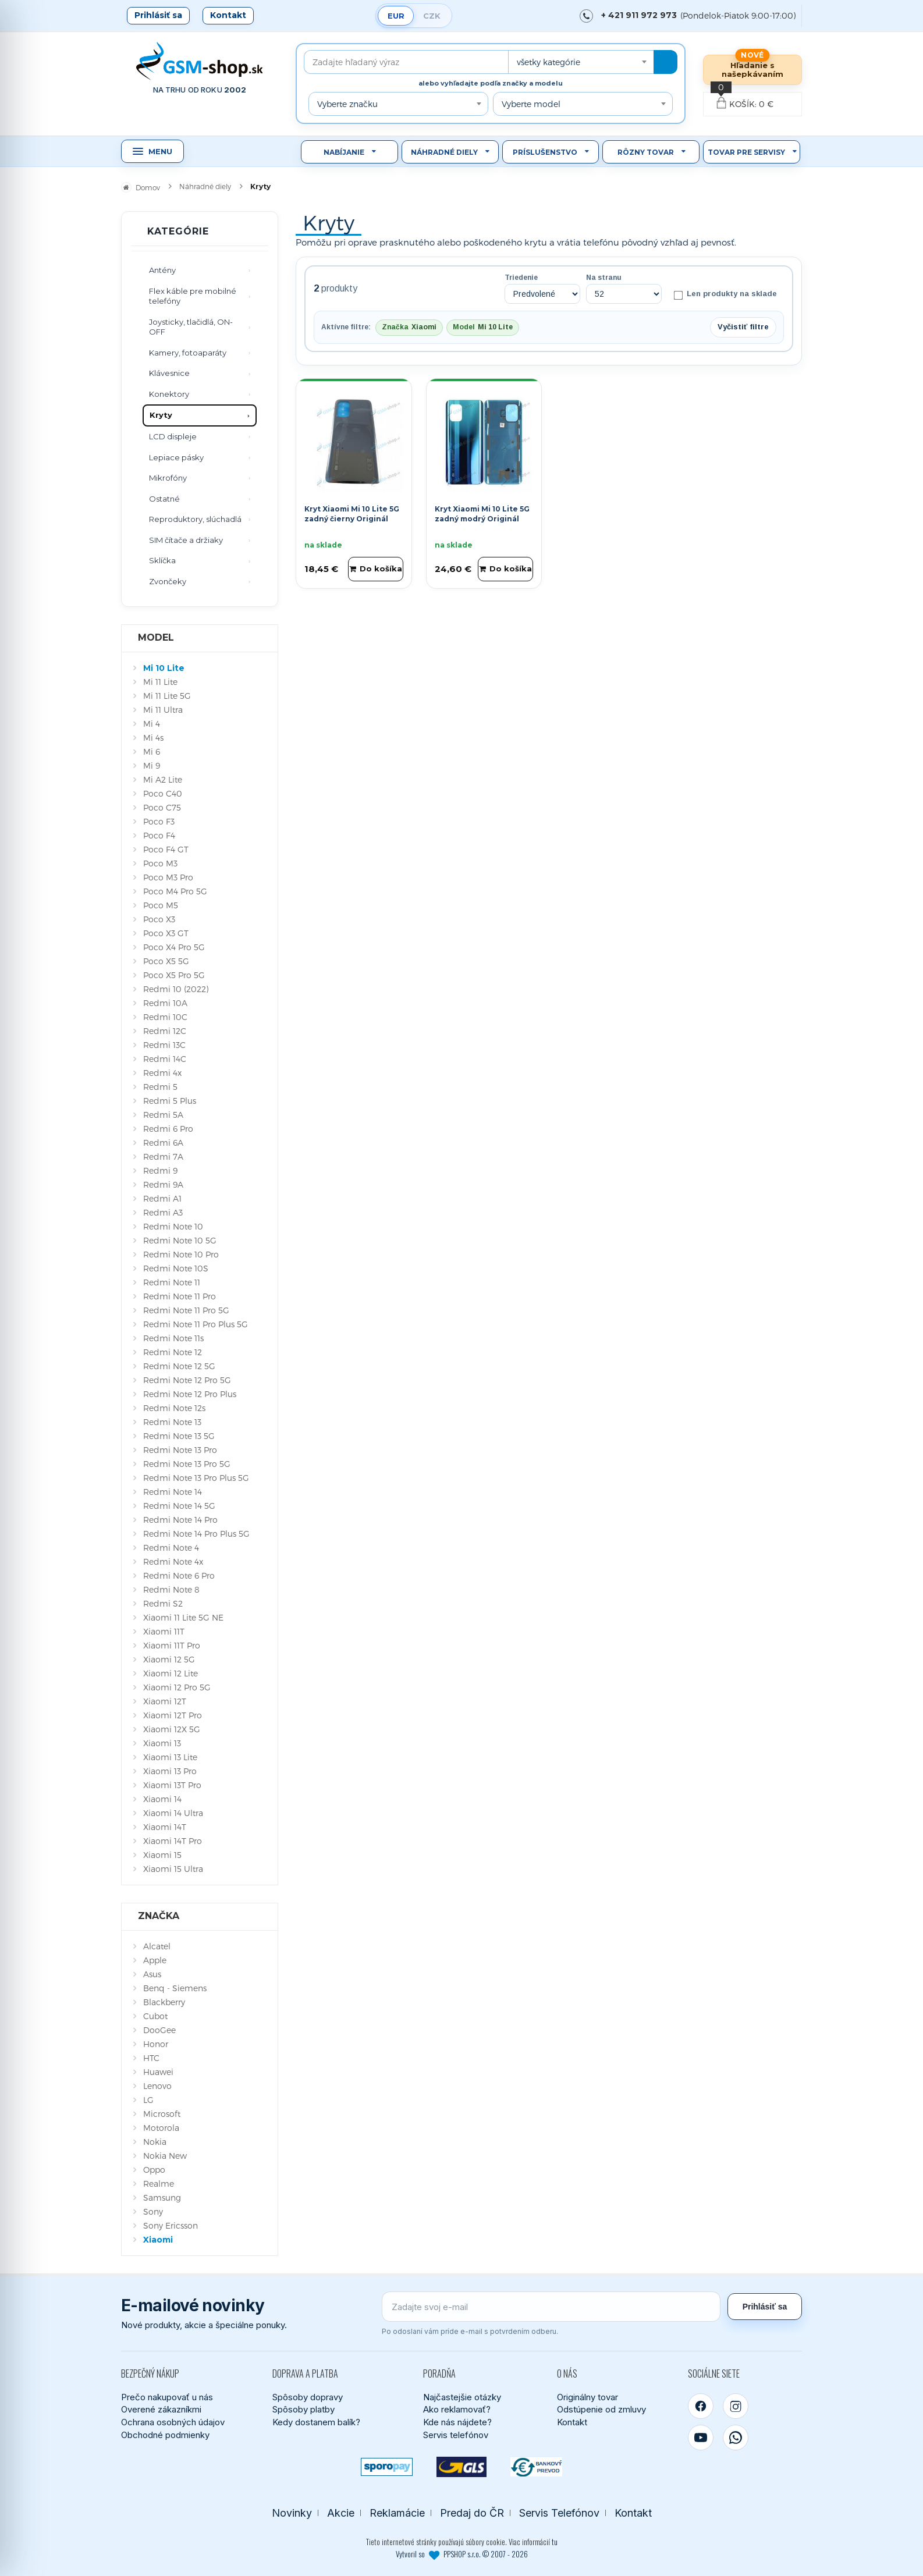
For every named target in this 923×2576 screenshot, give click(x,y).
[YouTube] (700, 2437)
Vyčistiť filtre (743, 326)
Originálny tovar (587, 2397)
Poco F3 (159, 821)
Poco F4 (159, 835)
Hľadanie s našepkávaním (752, 70)
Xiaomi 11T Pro (171, 1645)
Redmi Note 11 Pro (179, 1296)
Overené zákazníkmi (161, 2409)
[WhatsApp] (735, 2437)
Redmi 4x (162, 1073)
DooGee (159, 2030)
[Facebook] (700, 2406)
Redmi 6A (163, 1142)
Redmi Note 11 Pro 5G (186, 1310)
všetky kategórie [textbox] (548, 62)
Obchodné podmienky (165, 2434)
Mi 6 (151, 751)
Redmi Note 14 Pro (180, 1520)
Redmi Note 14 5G (179, 1506)
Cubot (155, 2016)
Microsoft (161, 2114)
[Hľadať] (665, 62)
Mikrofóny (168, 477)
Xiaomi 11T (163, 1631)
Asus (152, 1974)
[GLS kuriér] (462, 2467)
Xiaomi (158, 2239)
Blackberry (164, 2002)
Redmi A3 (163, 1212)
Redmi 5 (160, 1087)
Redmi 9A (163, 1184)
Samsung (162, 2197)
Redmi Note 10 (173, 1226)
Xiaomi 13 (162, 1743)
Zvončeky (167, 581)
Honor (155, 2044)
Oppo (154, 2170)
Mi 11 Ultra (163, 710)
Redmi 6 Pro (168, 1129)
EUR (396, 15)
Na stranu (604, 277)
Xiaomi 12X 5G (171, 1729)
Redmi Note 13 (172, 1422)
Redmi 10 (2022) (175, 989)
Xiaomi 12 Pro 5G (177, 1687)
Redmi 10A (165, 1003)
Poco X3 (159, 919)
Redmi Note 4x (173, 1561)
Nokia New (165, 2156)
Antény (162, 270)
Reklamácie (397, 2513)
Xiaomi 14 (162, 1799)
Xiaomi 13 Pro (170, 1771)
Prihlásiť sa (158, 15)
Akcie (340, 2513)
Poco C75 (162, 807)
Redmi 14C (164, 1059)
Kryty (161, 415)
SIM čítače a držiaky (186, 540)
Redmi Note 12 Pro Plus (189, 1394)
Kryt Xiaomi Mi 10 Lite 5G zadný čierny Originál (351, 513)
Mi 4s (153, 737)
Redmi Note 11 (171, 1282)
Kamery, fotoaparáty (187, 352)
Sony (153, 2211)
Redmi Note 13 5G (179, 1436)
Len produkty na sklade (725, 294)
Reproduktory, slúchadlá (195, 519)
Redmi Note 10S (175, 1268)
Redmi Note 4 (171, 1547)
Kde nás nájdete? (457, 2422)
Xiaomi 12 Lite (170, 1673)
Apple (154, 1960)
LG (148, 2100)
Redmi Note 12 (172, 1352)
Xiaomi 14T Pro (172, 1841)
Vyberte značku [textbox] (347, 104)
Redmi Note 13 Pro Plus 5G (196, 1478)
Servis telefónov (455, 2434)
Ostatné (164, 498)
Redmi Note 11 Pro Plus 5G (195, 1324)
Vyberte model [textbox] (531, 104)
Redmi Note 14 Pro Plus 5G (196, 1534)
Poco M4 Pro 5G (175, 891)
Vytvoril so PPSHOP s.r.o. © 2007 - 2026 (462, 2554)
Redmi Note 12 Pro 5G (187, 1380)
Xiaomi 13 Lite (170, 1757)
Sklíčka (162, 560)
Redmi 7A (163, 1156)
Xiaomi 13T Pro (172, 1785)
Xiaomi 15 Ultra (173, 1869)
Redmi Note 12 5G (179, 1366)
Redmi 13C (164, 1045)
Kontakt (228, 15)
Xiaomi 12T (164, 1701)
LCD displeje (173, 436)
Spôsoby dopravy (307, 2397)
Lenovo (157, 2086)
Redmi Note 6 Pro (179, 1575)
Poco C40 (162, 793)
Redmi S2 (163, 1603)
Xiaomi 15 (162, 1855)
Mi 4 (151, 724)
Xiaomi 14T (164, 1827)
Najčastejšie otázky (462, 2397)
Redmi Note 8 (171, 1589)
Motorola (161, 2128)
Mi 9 (151, 765)
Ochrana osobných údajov (173, 2422)
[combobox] (581, 62)
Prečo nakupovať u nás (167, 2397)
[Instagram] (735, 2406)
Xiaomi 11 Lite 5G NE (183, 1617)
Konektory (169, 394)
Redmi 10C (165, 1017)
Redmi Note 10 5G (179, 1240)
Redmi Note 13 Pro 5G (186, 1464)
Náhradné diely (444, 152)
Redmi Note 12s (174, 1408)
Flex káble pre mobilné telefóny (192, 296)
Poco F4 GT (166, 849)
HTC (151, 2058)
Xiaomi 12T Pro (172, 1715)
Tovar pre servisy (746, 152)
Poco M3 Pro (168, 877)
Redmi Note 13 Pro (180, 1450)
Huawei (158, 2072)
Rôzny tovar (645, 152)
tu (555, 2541)
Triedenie (521, 277)
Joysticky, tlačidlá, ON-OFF (191, 327)
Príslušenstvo (545, 152)
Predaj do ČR (472, 2513)
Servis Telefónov (559, 2513)
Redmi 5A (163, 1115)
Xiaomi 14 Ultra (173, 1813)
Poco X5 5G (166, 961)
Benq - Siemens (175, 1988)
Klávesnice (169, 373)
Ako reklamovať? (457, 2409)
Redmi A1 (162, 1198)
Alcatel (157, 1946)
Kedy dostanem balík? (316, 2422)
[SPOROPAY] (386, 2467)
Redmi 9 (160, 1170)
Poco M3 (160, 863)
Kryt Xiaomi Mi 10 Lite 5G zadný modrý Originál (482, 513)
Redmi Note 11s (173, 1338)
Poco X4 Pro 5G (174, 947)
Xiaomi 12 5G (169, 1659)
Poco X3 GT (166, 933)
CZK (432, 15)
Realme (158, 2183)
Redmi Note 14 (172, 1492)
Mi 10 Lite (163, 668)
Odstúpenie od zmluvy (601, 2409)
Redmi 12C (164, 1031)
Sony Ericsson (170, 2225)
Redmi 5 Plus (169, 1101)
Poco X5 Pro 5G (174, 975)
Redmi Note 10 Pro (181, 1254)
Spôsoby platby (303, 2409)
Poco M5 (160, 905)
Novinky (292, 2513)
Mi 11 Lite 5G (167, 696)
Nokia (154, 2142)
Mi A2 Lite (162, 779)
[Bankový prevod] (536, 2466)
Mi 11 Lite (160, 682)
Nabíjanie (344, 152)
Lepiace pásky (176, 457)
